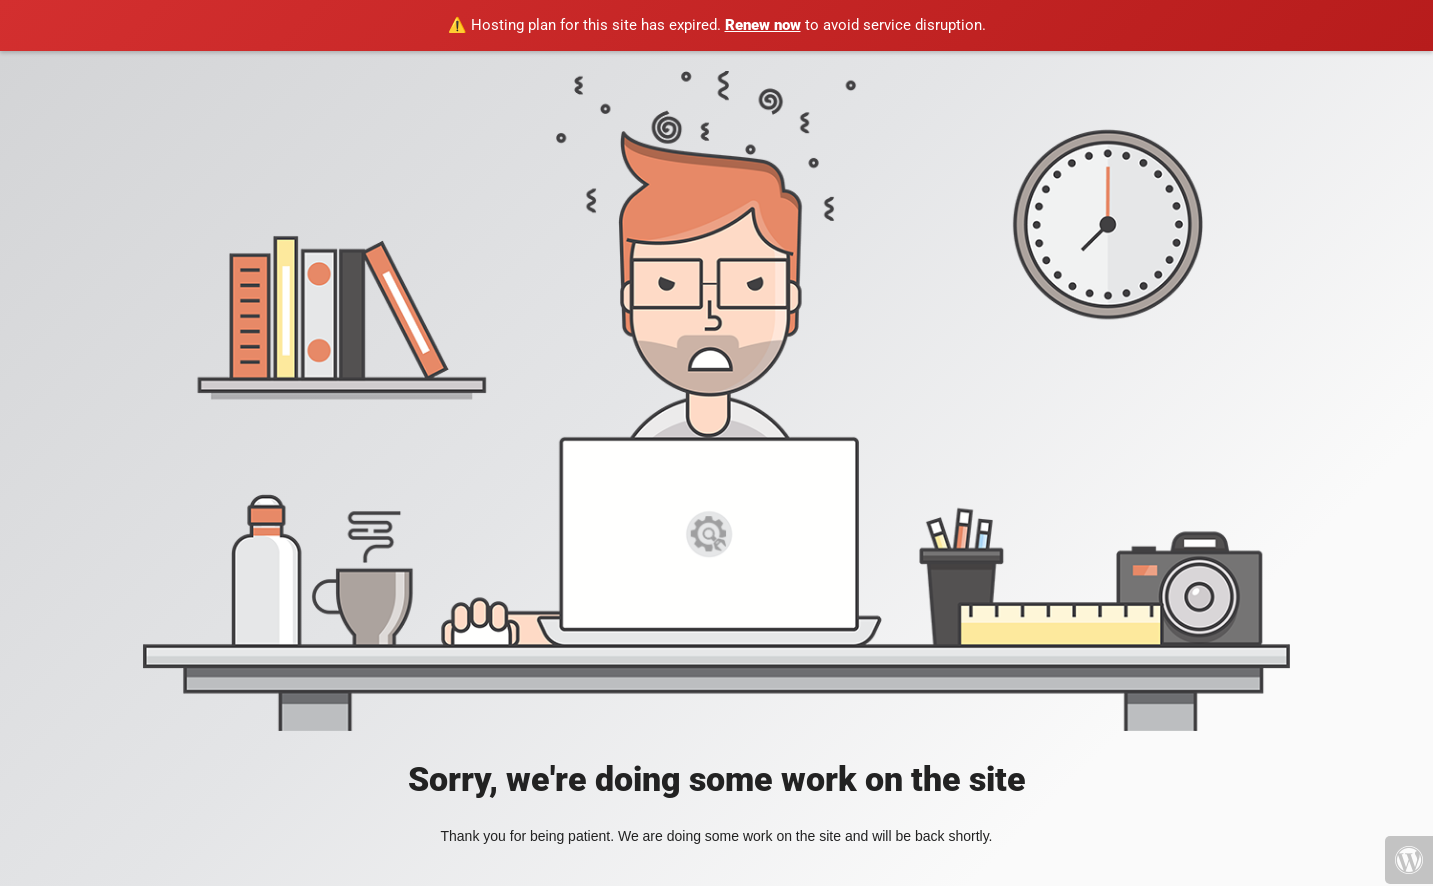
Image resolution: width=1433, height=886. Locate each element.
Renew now (763, 25)
